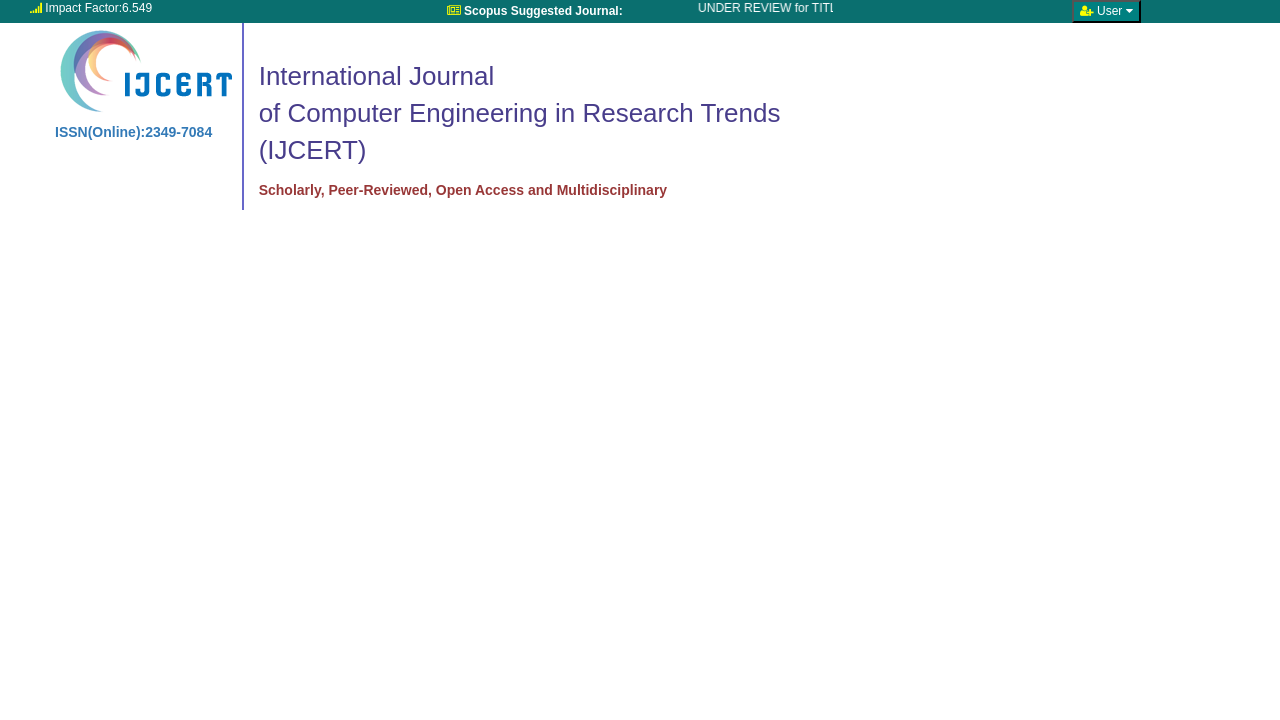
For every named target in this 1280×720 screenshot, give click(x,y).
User (1106, 11)
